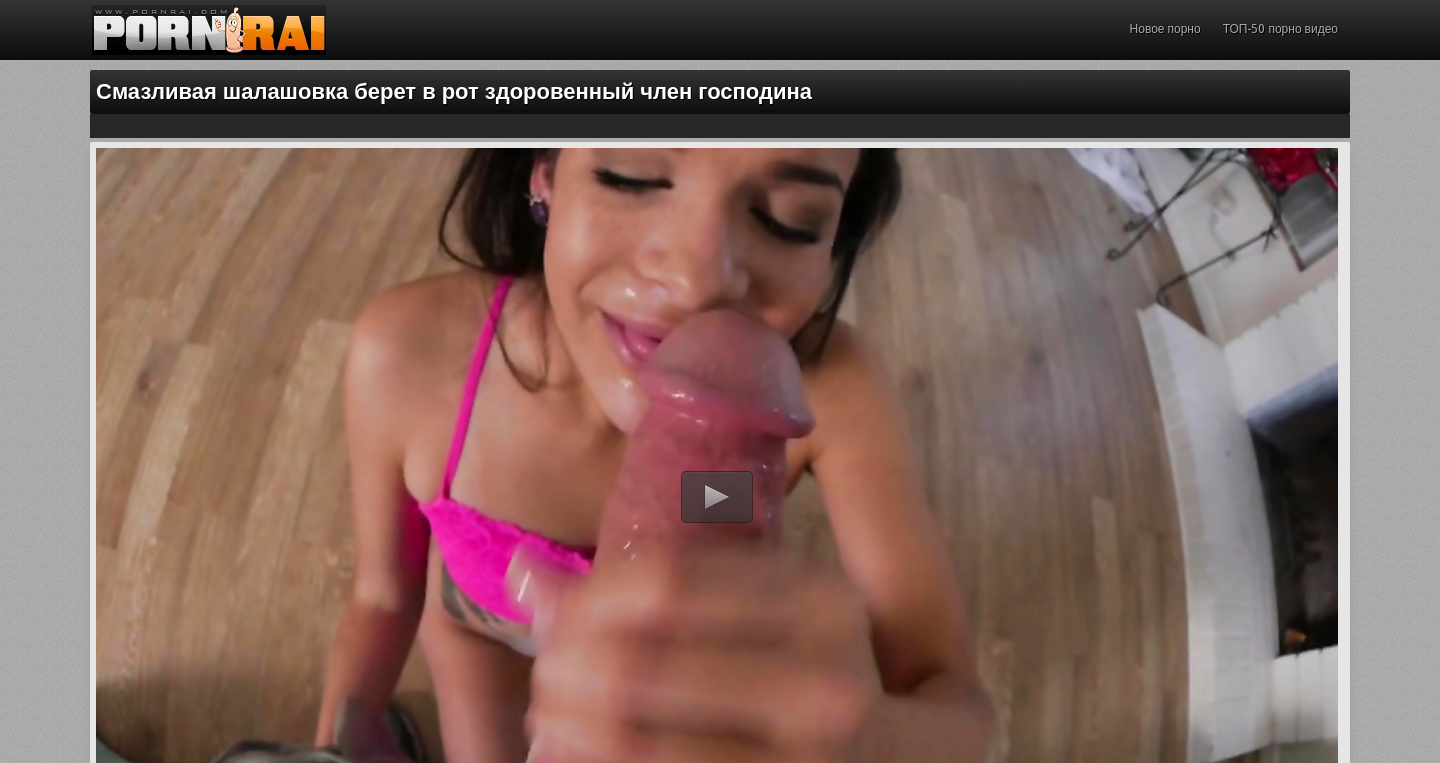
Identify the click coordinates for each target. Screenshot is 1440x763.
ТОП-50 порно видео (1280, 29)
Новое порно (1165, 29)
